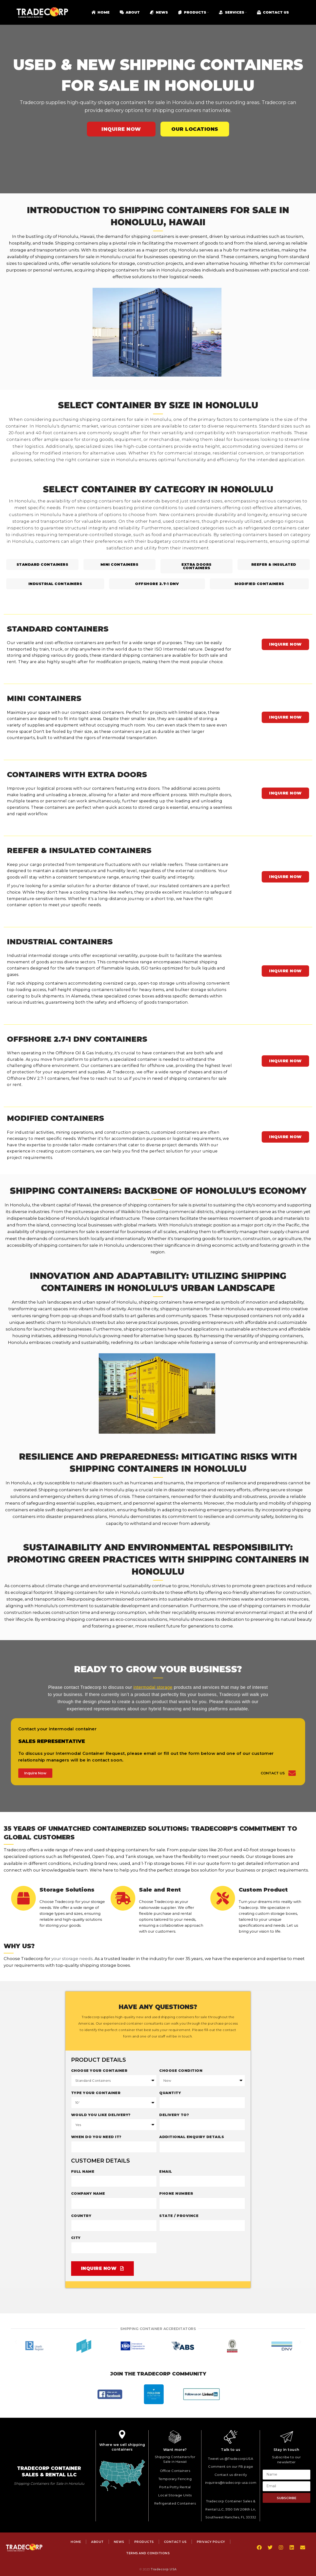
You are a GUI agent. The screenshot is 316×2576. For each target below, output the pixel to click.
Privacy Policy (211, 2541)
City (76, 2237)
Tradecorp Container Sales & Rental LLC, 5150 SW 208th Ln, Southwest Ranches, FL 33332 (230, 2509)
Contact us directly (231, 2474)
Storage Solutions (67, 1889)
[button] (15, 2345)
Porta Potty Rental (175, 2487)
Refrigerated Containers (175, 2503)
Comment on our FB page (230, 2466)
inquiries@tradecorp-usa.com (231, 2482)
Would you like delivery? (101, 2114)
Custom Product (263, 1889)
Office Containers (175, 2470)
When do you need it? (96, 2136)
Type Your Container (96, 2092)
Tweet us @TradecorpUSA (230, 2458)
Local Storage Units (175, 2495)
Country (81, 2215)
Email (165, 2171)
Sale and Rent (160, 1889)
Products (144, 2541)
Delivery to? (174, 2114)
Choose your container (99, 2070)
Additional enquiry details (191, 2136)
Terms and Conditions (148, 2553)
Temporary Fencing (175, 2479)
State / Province (178, 2215)
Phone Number (176, 2193)
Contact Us (273, 1773)
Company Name (88, 2193)
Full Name (83, 2171)
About (97, 2541)
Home (76, 2541)
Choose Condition (180, 2070)
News (119, 2541)
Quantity (170, 2092)
